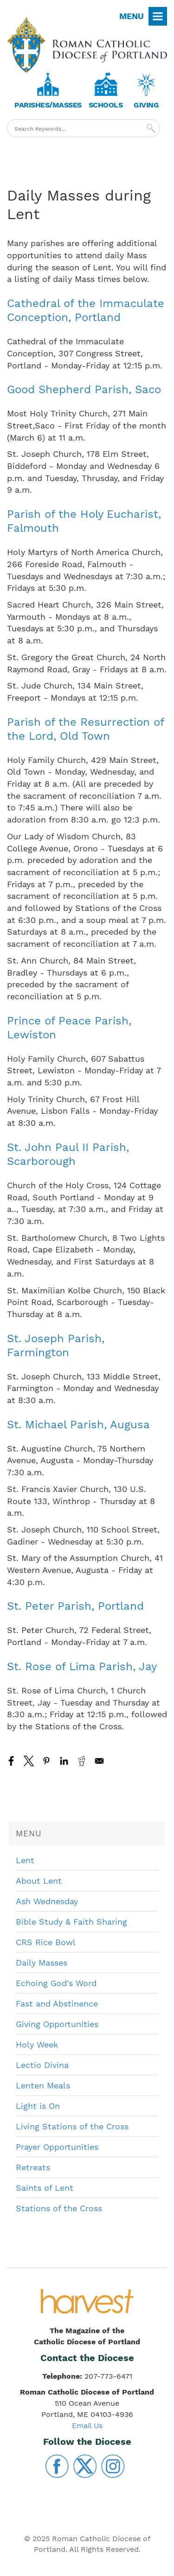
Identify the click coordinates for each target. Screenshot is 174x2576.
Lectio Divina (42, 2065)
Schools (106, 104)
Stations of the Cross (59, 2208)
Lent (25, 1860)
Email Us (87, 2425)
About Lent (39, 1881)
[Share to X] (29, 1761)
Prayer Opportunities (57, 2147)
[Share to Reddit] (82, 1761)
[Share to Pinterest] (46, 1761)
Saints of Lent (44, 2188)
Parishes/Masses (48, 104)
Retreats (33, 2167)
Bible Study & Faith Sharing (71, 1922)
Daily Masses (41, 1962)
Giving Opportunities (57, 2024)
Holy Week (37, 2044)
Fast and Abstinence (57, 2003)
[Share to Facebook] (11, 1761)
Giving (146, 104)
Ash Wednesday (47, 1901)
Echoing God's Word (56, 1983)
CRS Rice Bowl (46, 1942)
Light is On (38, 2106)
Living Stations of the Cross (72, 2126)
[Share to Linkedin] (64, 1761)
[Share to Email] (99, 1761)
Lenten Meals (43, 2085)
